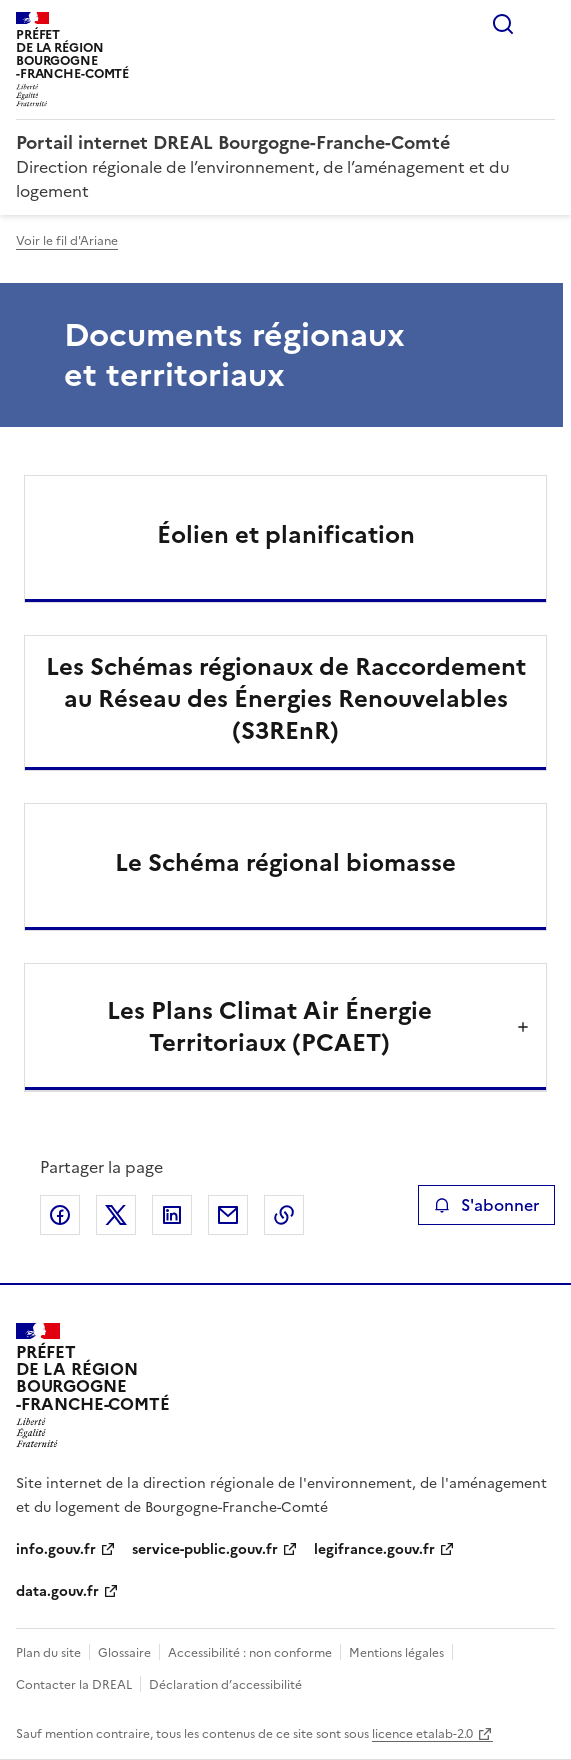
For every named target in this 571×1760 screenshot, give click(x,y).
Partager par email (228, 1215)
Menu (543, 24)
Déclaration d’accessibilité (225, 1685)
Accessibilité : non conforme (250, 1653)
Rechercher (503, 24)
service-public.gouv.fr (205, 1549)
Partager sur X (116, 1215)
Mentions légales (396, 1653)
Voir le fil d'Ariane (67, 241)
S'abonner (486, 1205)
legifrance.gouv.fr (374, 1549)
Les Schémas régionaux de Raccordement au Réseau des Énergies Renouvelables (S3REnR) (286, 699)
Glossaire (124, 1653)
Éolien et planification (286, 535)
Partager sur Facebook (60, 1215)
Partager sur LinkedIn (172, 1215)
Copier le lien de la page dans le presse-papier (284, 1215)
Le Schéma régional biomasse (285, 863)
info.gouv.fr (56, 1549)
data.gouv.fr (57, 1591)
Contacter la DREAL (74, 1685)
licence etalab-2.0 (422, 1734)
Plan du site (48, 1653)
